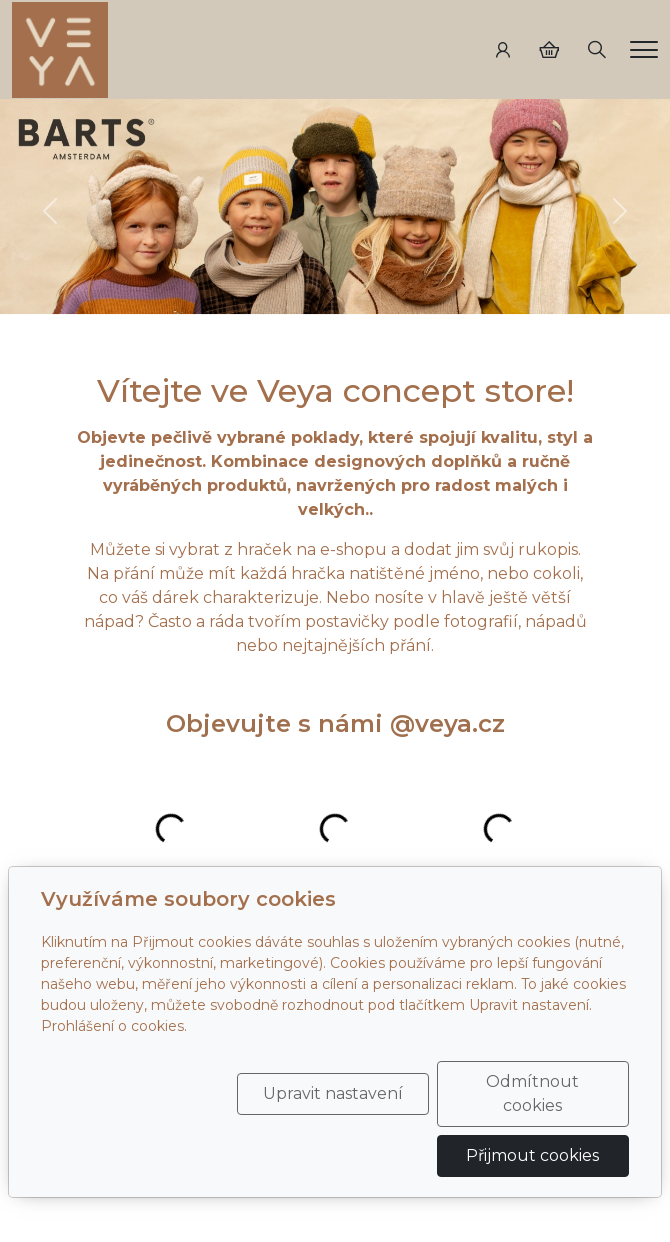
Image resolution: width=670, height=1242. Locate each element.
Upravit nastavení (333, 1093)
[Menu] (644, 49)
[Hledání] (597, 50)
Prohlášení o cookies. (114, 1026)
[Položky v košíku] (549, 50)
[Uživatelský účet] (503, 50)
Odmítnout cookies (532, 1093)
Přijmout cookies (532, 1155)
